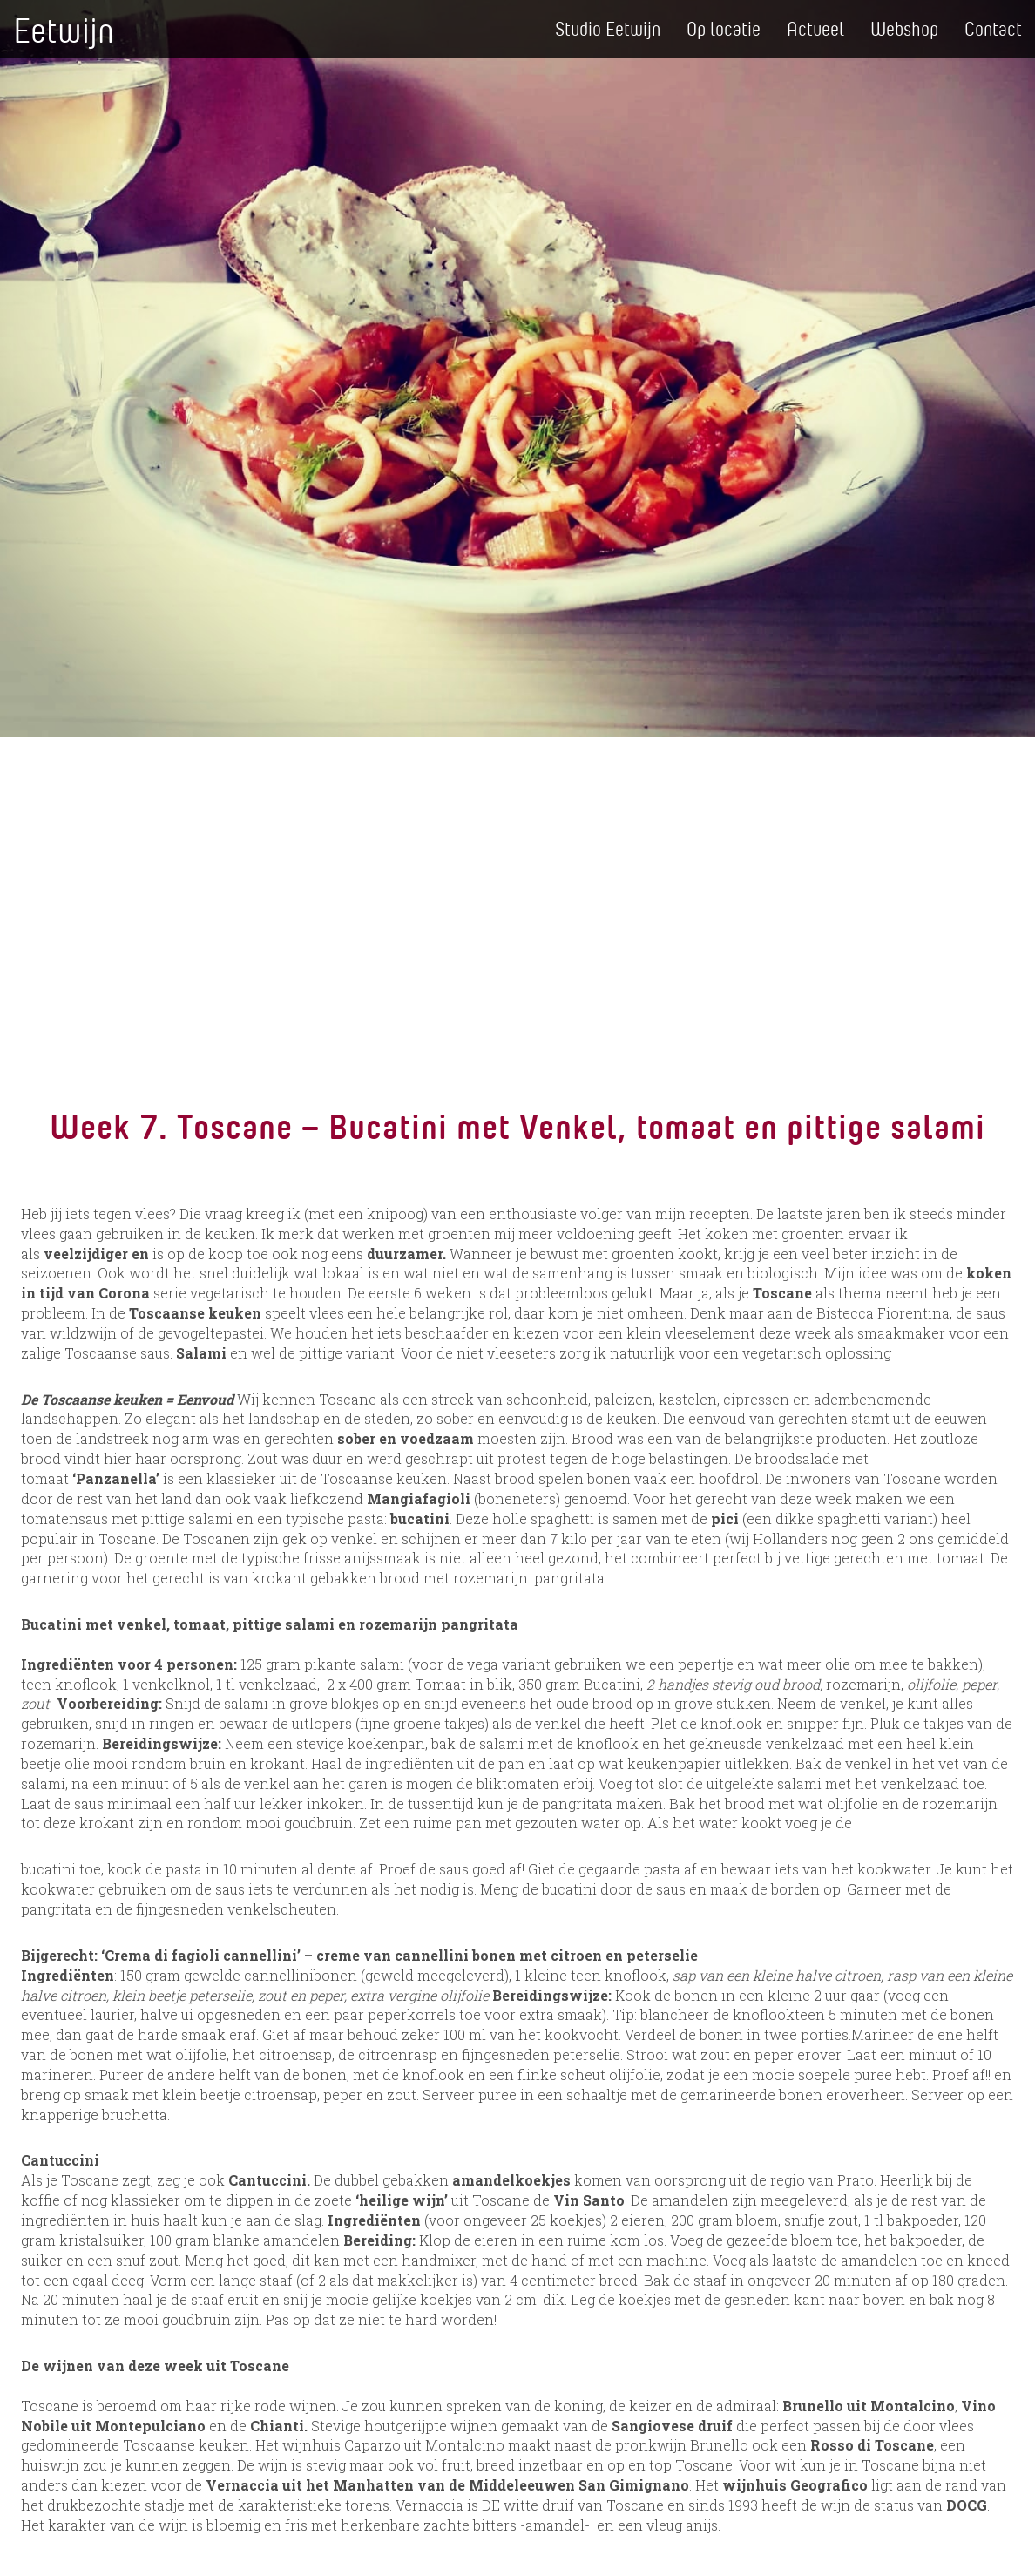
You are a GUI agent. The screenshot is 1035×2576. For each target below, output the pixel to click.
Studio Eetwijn (607, 28)
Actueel (815, 28)
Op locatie (724, 28)
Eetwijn (63, 29)
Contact (993, 28)
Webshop (904, 28)
